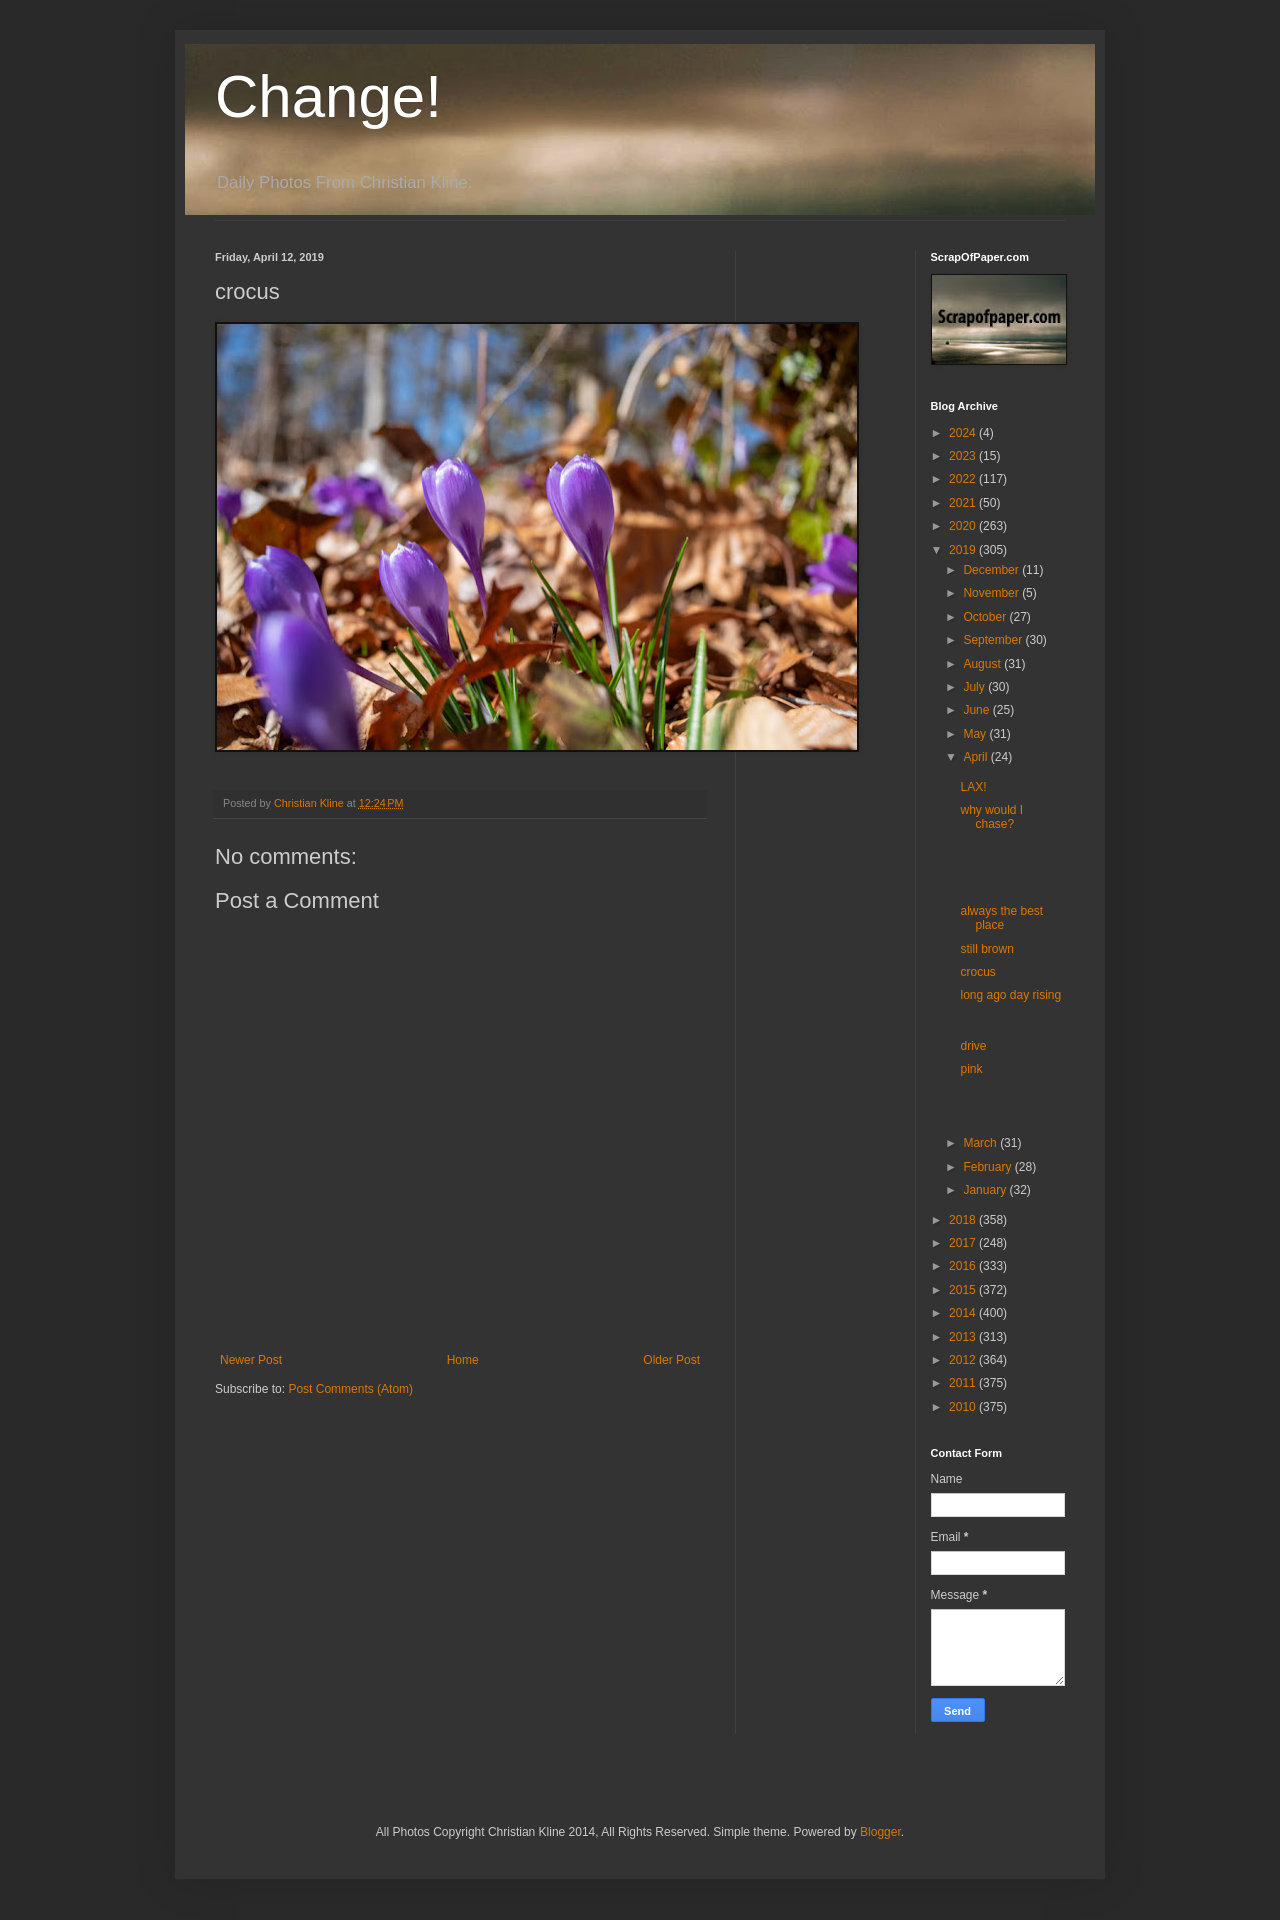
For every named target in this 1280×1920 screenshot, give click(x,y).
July (975, 687)
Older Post (671, 1360)
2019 (964, 550)
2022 (964, 479)
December (992, 570)
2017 (964, 1243)
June (977, 710)
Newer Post (251, 1360)
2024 (964, 433)
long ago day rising (1010, 995)
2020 (964, 526)
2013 (964, 1337)
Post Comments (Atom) (350, 1389)
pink (971, 1069)
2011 (964, 1383)
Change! (328, 96)
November (992, 593)
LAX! (973, 787)
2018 (964, 1220)
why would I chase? (991, 817)
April (976, 757)
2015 (964, 1290)
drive (973, 1046)
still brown (986, 949)
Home (463, 1360)
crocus (977, 972)
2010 (964, 1407)
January (986, 1190)
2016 (964, 1266)
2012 (964, 1360)
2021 (964, 503)
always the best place (1001, 918)
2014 (964, 1313)
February (988, 1167)
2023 (964, 456)
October (986, 617)
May (976, 734)
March (981, 1143)
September (994, 640)
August (983, 664)
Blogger (880, 1832)
